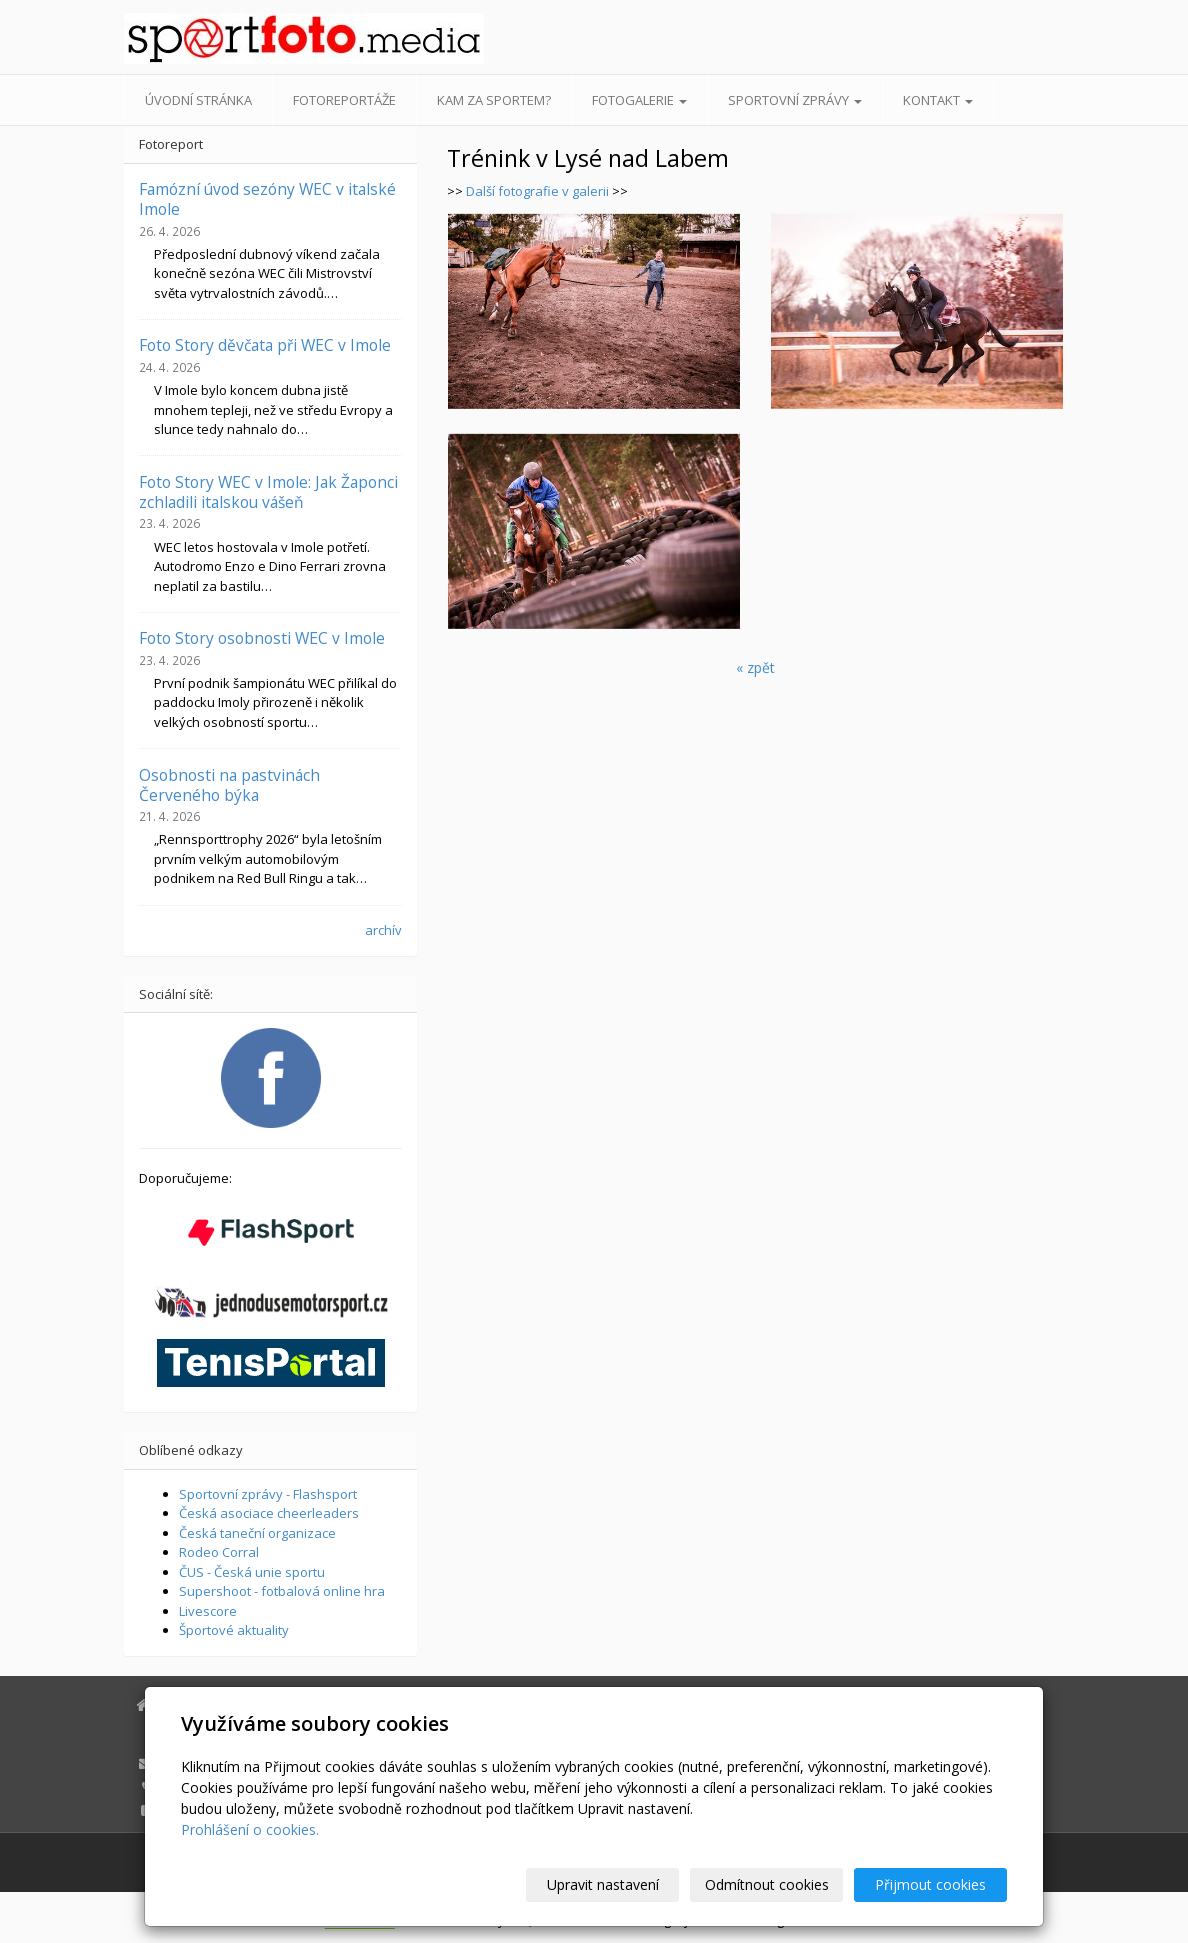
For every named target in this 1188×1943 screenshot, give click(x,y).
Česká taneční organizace (257, 1533)
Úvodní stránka (198, 100)
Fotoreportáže (344, 100)
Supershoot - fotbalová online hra (282, 1591)
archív (383, 930)
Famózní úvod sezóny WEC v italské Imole (267, 199)
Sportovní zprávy (795, 100)
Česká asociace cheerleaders (269, 1513)
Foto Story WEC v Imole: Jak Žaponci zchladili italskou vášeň (268, 492)
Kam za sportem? (494, 100)
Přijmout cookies (930, 1884)
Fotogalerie (639, 100)
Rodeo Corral (219, 1552)
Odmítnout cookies (767, 1884)
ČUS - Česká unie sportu (252, 1572)
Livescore (208, 1611)
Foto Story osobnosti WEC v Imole (262, 638)
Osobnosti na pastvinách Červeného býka (229, 785)
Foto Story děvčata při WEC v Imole (265, 345)
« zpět (755, 667)
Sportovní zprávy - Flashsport (268, 1494)
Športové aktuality (234, 1630)
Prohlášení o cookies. (250, 1829)
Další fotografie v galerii (537, 191)
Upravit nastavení (603, 1884)
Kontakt (938, 100)
